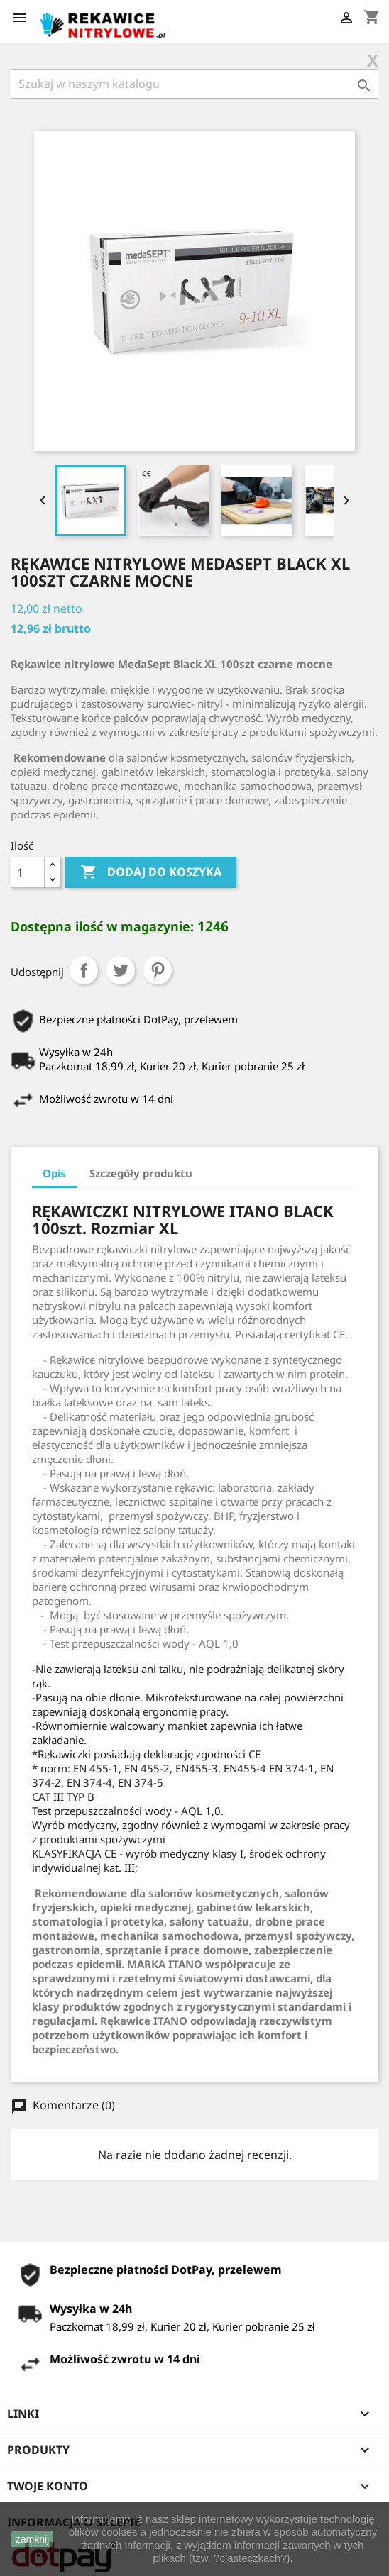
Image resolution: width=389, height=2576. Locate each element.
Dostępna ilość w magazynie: (102, 926)
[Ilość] (28, 872)
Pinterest (157, 970)
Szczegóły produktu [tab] (140, 1173)
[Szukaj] (194, 84)
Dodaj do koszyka (150, 872)
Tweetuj (120, 970)
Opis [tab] (54, 1173)
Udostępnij (84, 970)
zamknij (32, 2539)
